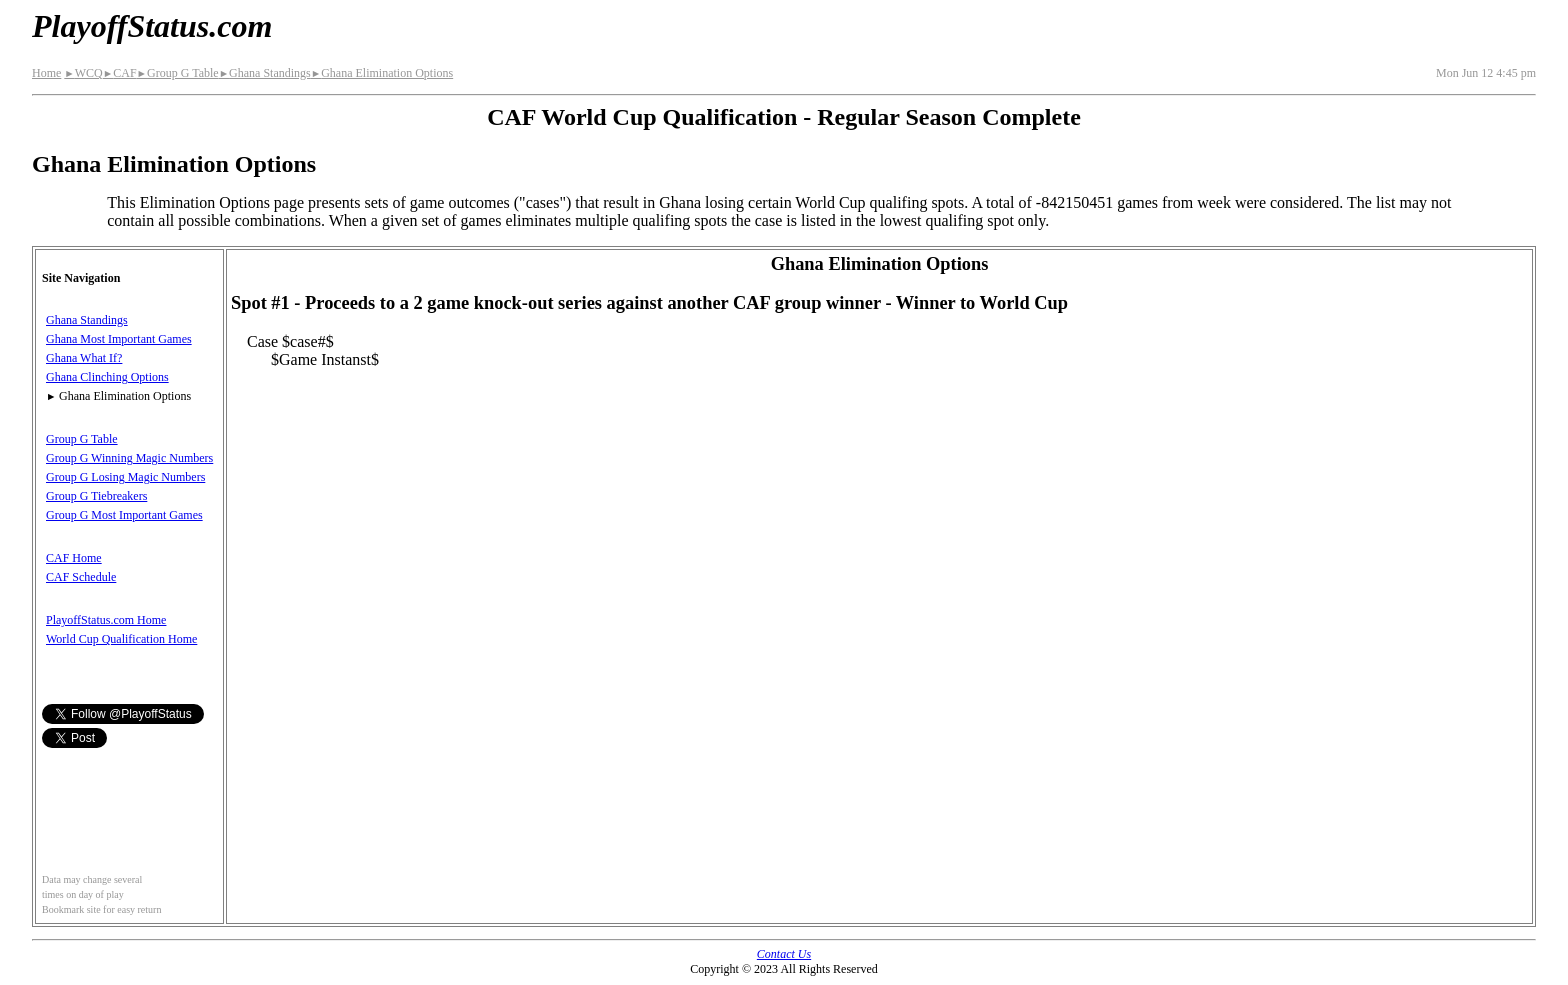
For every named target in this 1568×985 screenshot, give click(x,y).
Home (46, 73)
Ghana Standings (265, 73)
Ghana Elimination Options (382, 73)
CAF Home (74, 558)
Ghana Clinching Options (107, 377)
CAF (120, 73)
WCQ (83, 73)
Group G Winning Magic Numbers (129, 458)
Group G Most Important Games (124, 515)
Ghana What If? (84, 358)
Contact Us (784, 954)
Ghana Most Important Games (119, 339)
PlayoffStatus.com (152, 26)
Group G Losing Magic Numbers (125, 477)
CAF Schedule (81, 577)
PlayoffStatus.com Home (106, 620)
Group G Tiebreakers (96, 496)
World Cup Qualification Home (121, 639)
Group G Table (178, 73)
